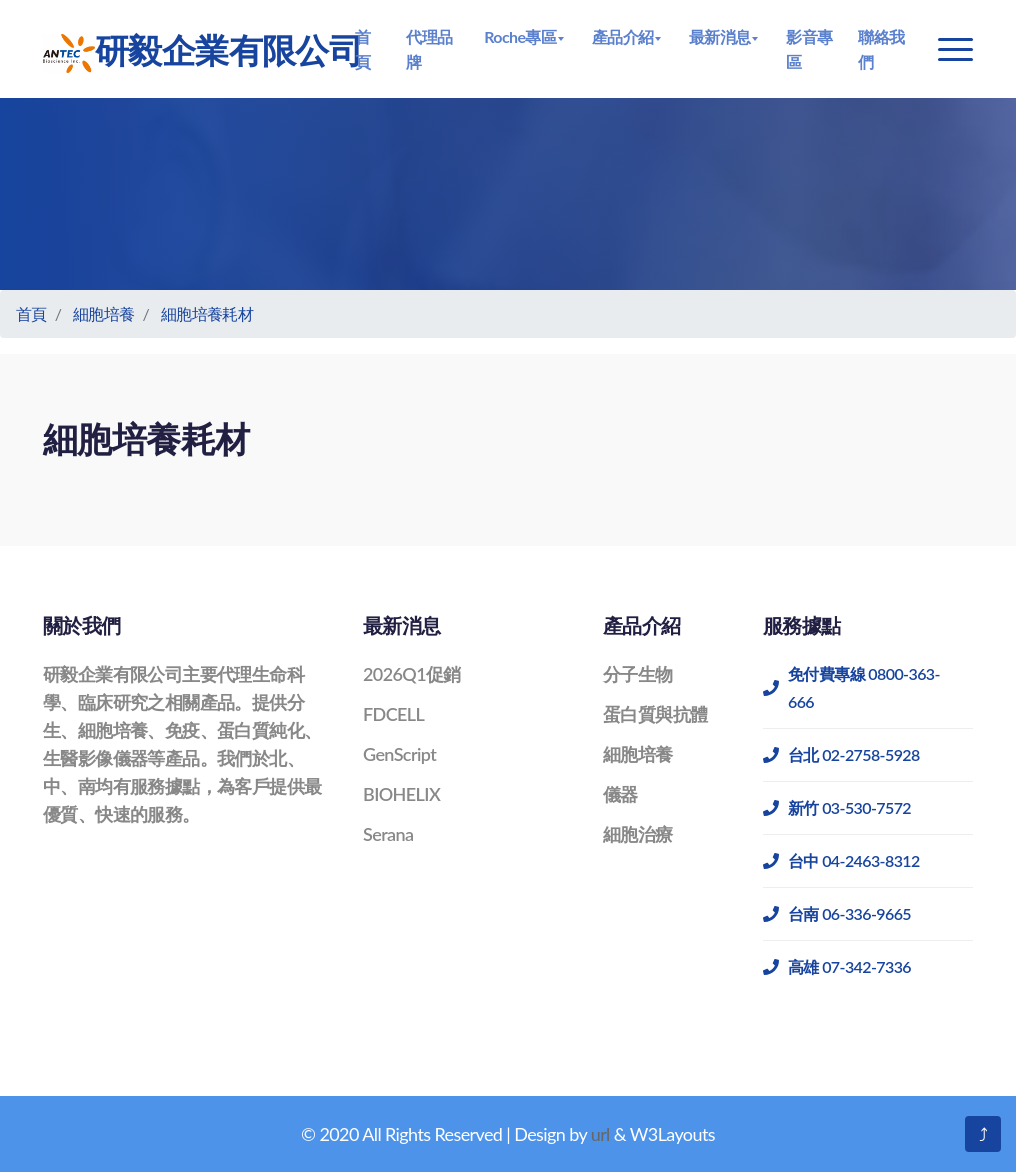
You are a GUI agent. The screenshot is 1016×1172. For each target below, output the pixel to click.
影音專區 (809, 49)
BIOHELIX (401, 794)
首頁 (362, 49)
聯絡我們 (881, 49)
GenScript (399, 754)
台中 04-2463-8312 (841, 860)
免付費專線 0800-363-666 (851, 687)
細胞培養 (104, 313)
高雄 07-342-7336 (837, 966)
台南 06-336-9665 (837, 913)
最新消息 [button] (720, 36)
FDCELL (393, 714)
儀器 (620, 794)
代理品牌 (429, 49)
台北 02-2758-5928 (841, 754)
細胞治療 (638, 834)
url (600, 1134)
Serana (388, 834)
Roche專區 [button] (520, 36)
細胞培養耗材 (207, 313)
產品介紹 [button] (623, 36)
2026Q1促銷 (412, 674)
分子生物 (638, 674)
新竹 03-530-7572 (837, 807)
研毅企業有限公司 (192, 51)
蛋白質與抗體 (655, 714)
